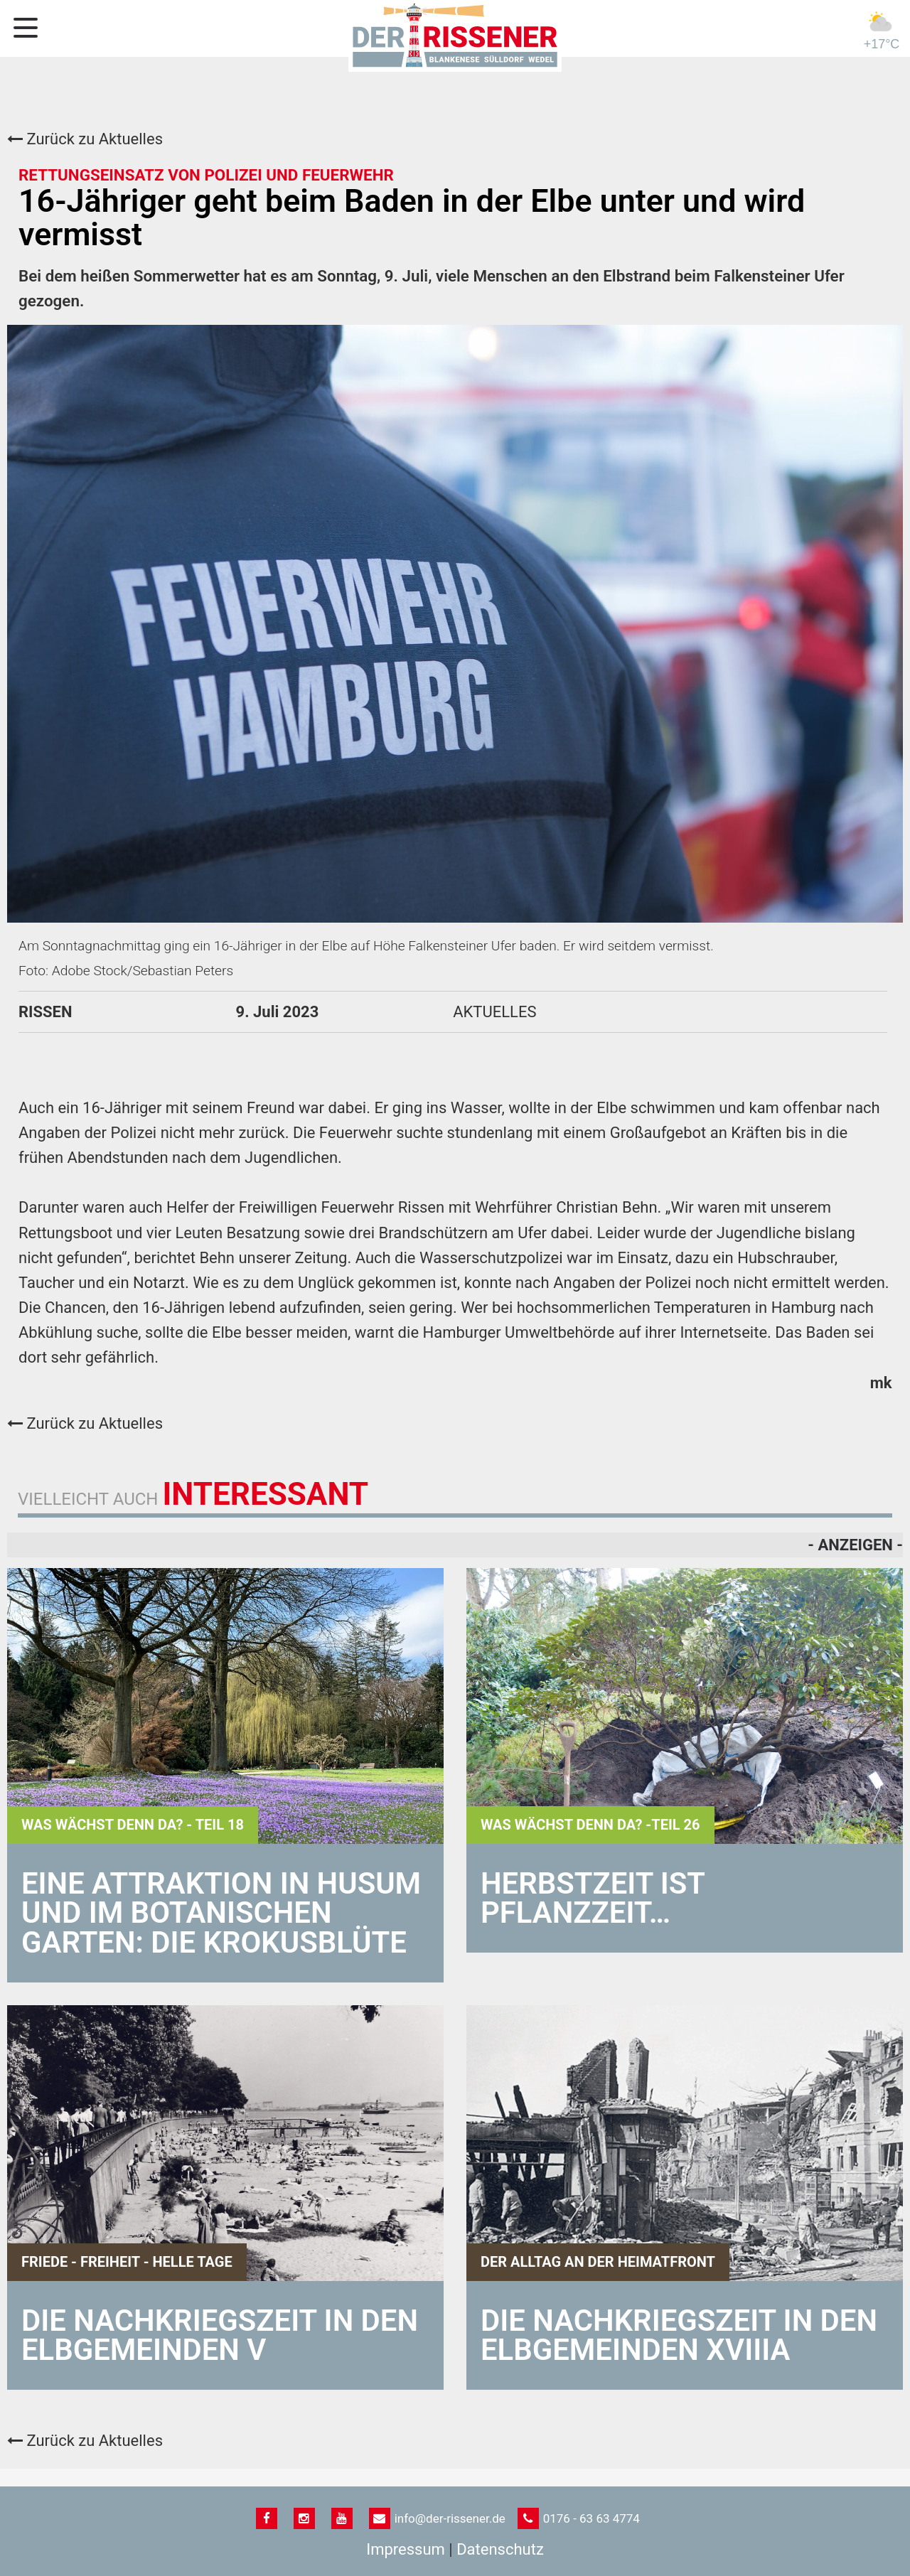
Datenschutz (500, 2549)
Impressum (405, 2549)
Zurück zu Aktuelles (85, 139)
